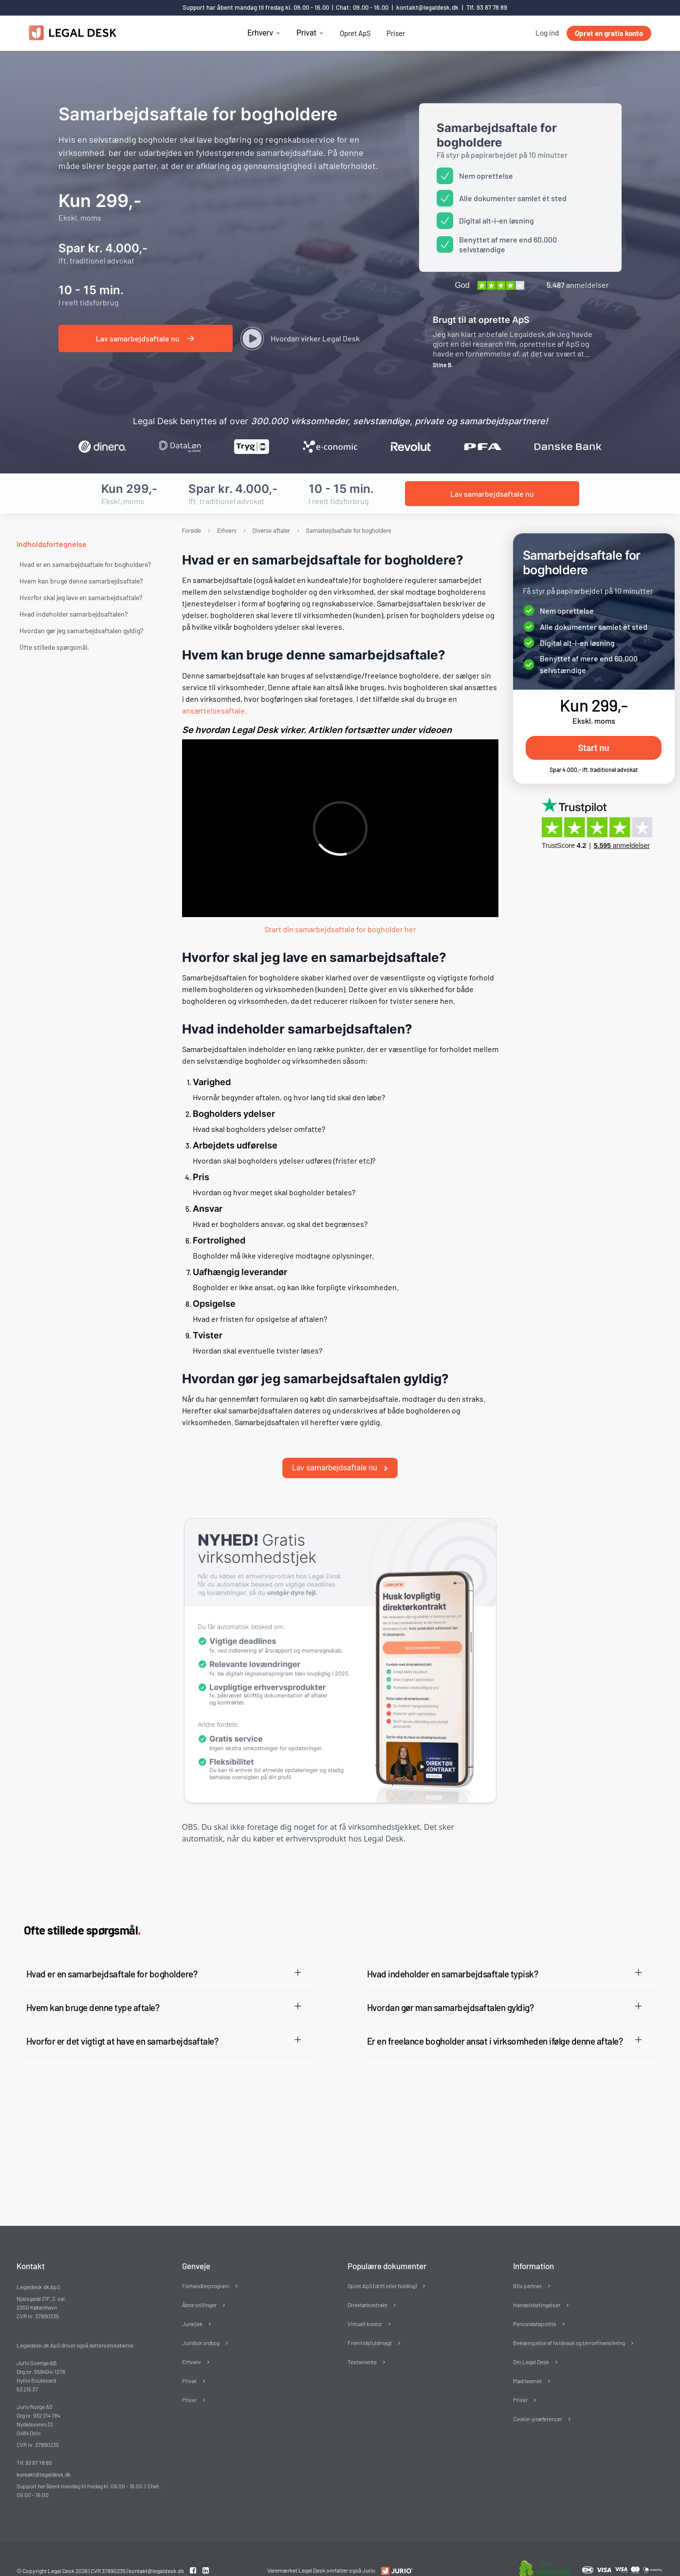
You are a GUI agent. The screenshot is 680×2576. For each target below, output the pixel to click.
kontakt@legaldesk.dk (427, 7)
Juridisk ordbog (201, 2326)
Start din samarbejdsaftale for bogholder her (340, 929)
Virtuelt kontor (365, 2307)
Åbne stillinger (199, 2288)
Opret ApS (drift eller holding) (382, 2269)
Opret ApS (355, 33)
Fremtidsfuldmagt (370, 2326)
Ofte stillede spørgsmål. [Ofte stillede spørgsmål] (54, 647)
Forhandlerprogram (205, 2269)
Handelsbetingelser (536, 2288)
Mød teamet (527, 2364)
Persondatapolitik (534, 2307)
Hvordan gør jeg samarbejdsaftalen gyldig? (81, 630)
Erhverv (260, 33)
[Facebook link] (194, 2553)
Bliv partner (527, 2269)
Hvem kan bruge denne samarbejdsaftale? (81, 581)
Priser (395, 33)
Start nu (593, 748)
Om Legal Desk (531, 2345)
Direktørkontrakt (367, 2288)
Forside (192, 530)
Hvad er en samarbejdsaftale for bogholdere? (85, 564)
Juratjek (192, 2307)
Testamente (362, 2345)
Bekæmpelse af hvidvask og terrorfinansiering (569, 2326)
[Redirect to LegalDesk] (394, 2553)
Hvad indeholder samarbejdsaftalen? (73, 614)
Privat (306, 33)
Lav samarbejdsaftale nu (340, 1450)
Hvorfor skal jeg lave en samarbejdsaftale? (80, 597)
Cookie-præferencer (537, 2402)
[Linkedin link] (205, 2553)
